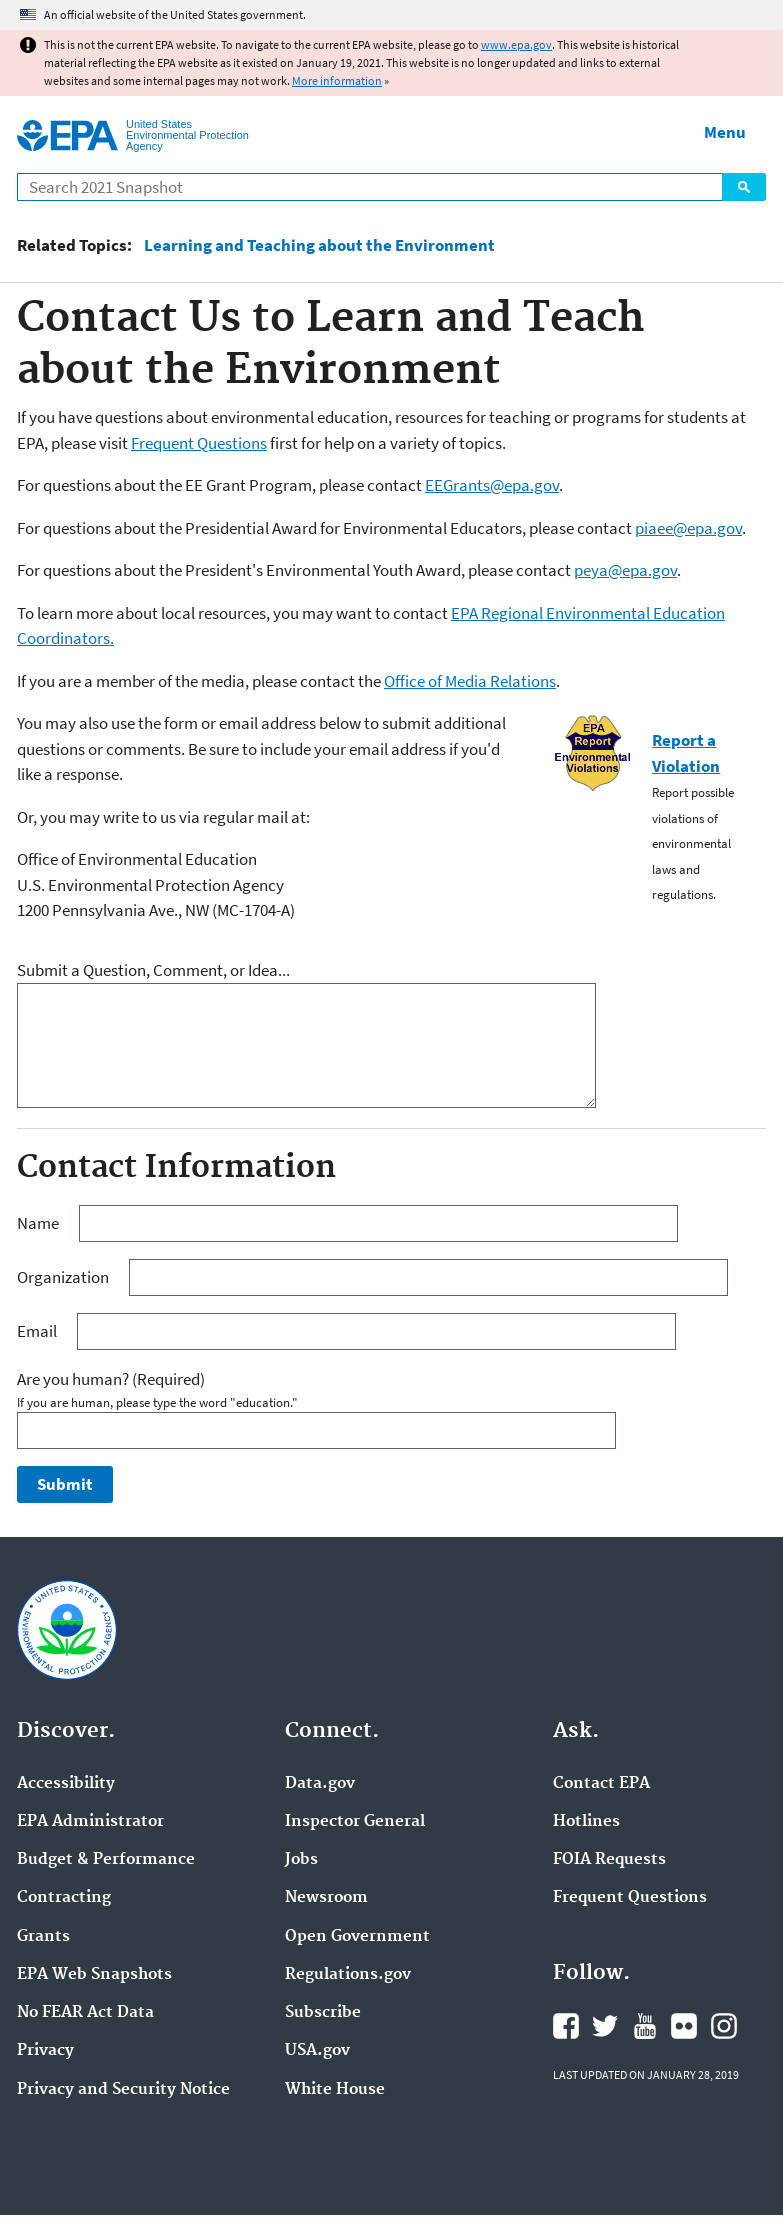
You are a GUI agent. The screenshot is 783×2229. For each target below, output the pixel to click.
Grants (43, 1937)
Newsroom (326, 1898)
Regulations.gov (348, 1975)
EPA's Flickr (684, 2026)
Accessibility (66, 1784)
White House (335, 2090)
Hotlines (586, 1822)
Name (39, 1223)
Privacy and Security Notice (123, 2090)
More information (337, 80)
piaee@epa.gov (688, 528)
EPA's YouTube (645, 2026)
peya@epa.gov (625, 570)
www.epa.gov (516, 44)
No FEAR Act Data (85, 2013)
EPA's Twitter (605, 2026)
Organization (64, 1277)
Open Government (357, 1937)
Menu (725, 132)
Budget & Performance (106, 1860)
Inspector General (355, 1822)
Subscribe (323, 2013)
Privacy (45, 2051)
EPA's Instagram (724, 2026)
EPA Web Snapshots (94, 1975)
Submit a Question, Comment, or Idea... (153, 970)
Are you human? (111, 1379)
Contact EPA (601, 1784)
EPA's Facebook (566, 2026)
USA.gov (317, 2051)
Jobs (301, 1860)
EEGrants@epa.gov (492, 485)
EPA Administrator (90, 1822)
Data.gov (320, 1784)
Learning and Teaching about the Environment (319, 245)
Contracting (64, 1898)
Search (744, 187)
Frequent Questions (199, 443)
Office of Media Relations (470, 681)
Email (38, 1331)
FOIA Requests (609, 1860)
